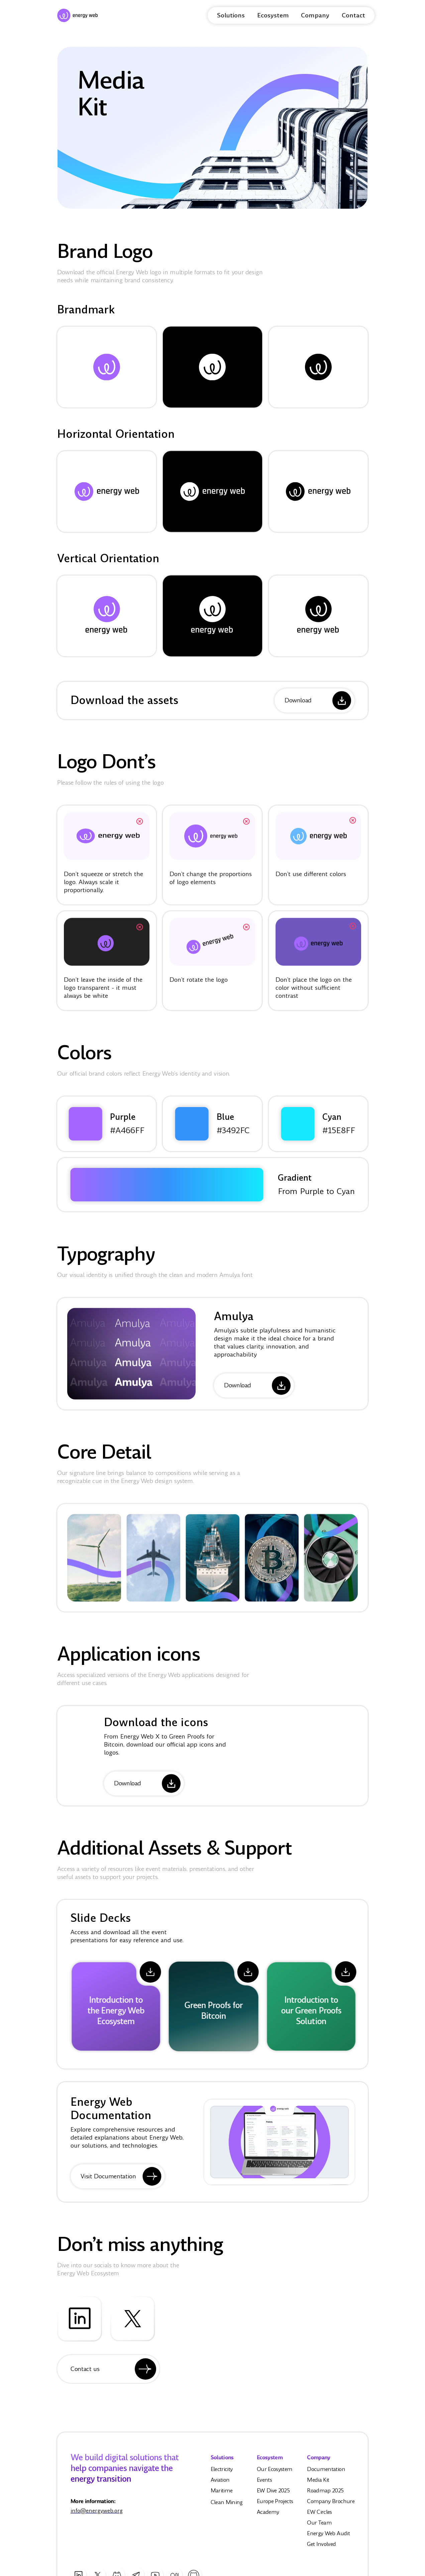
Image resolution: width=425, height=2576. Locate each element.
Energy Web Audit (328, 2538)
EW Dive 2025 (273, 2495)
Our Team (319, 2527)
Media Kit (318, 2484)
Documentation (326, 2473)
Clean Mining (227, 2506)
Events (264, 2484)
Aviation (220, 2484)
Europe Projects (275, 2505)
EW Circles (319, 2516)
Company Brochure (330, 2505)
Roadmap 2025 (325, 2495)
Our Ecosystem (275, 2473)
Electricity (222, 2473)
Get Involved (321, 2548)
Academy (268, 2516)
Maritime (222, 2495)
